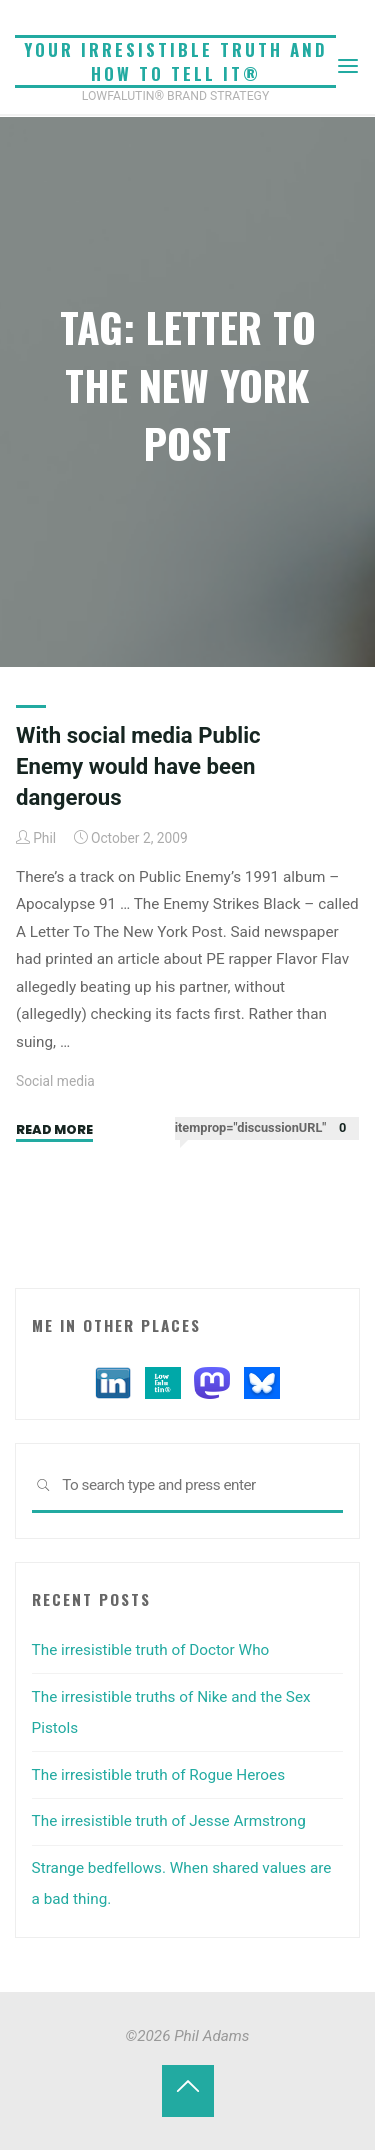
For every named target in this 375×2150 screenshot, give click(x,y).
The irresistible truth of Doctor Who (151, 1650)
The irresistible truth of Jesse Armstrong (169, 1821)
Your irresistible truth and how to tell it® (176, 61)
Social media (55, 1081)
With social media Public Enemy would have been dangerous (138, 766)
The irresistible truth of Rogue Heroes (159, 1775)
